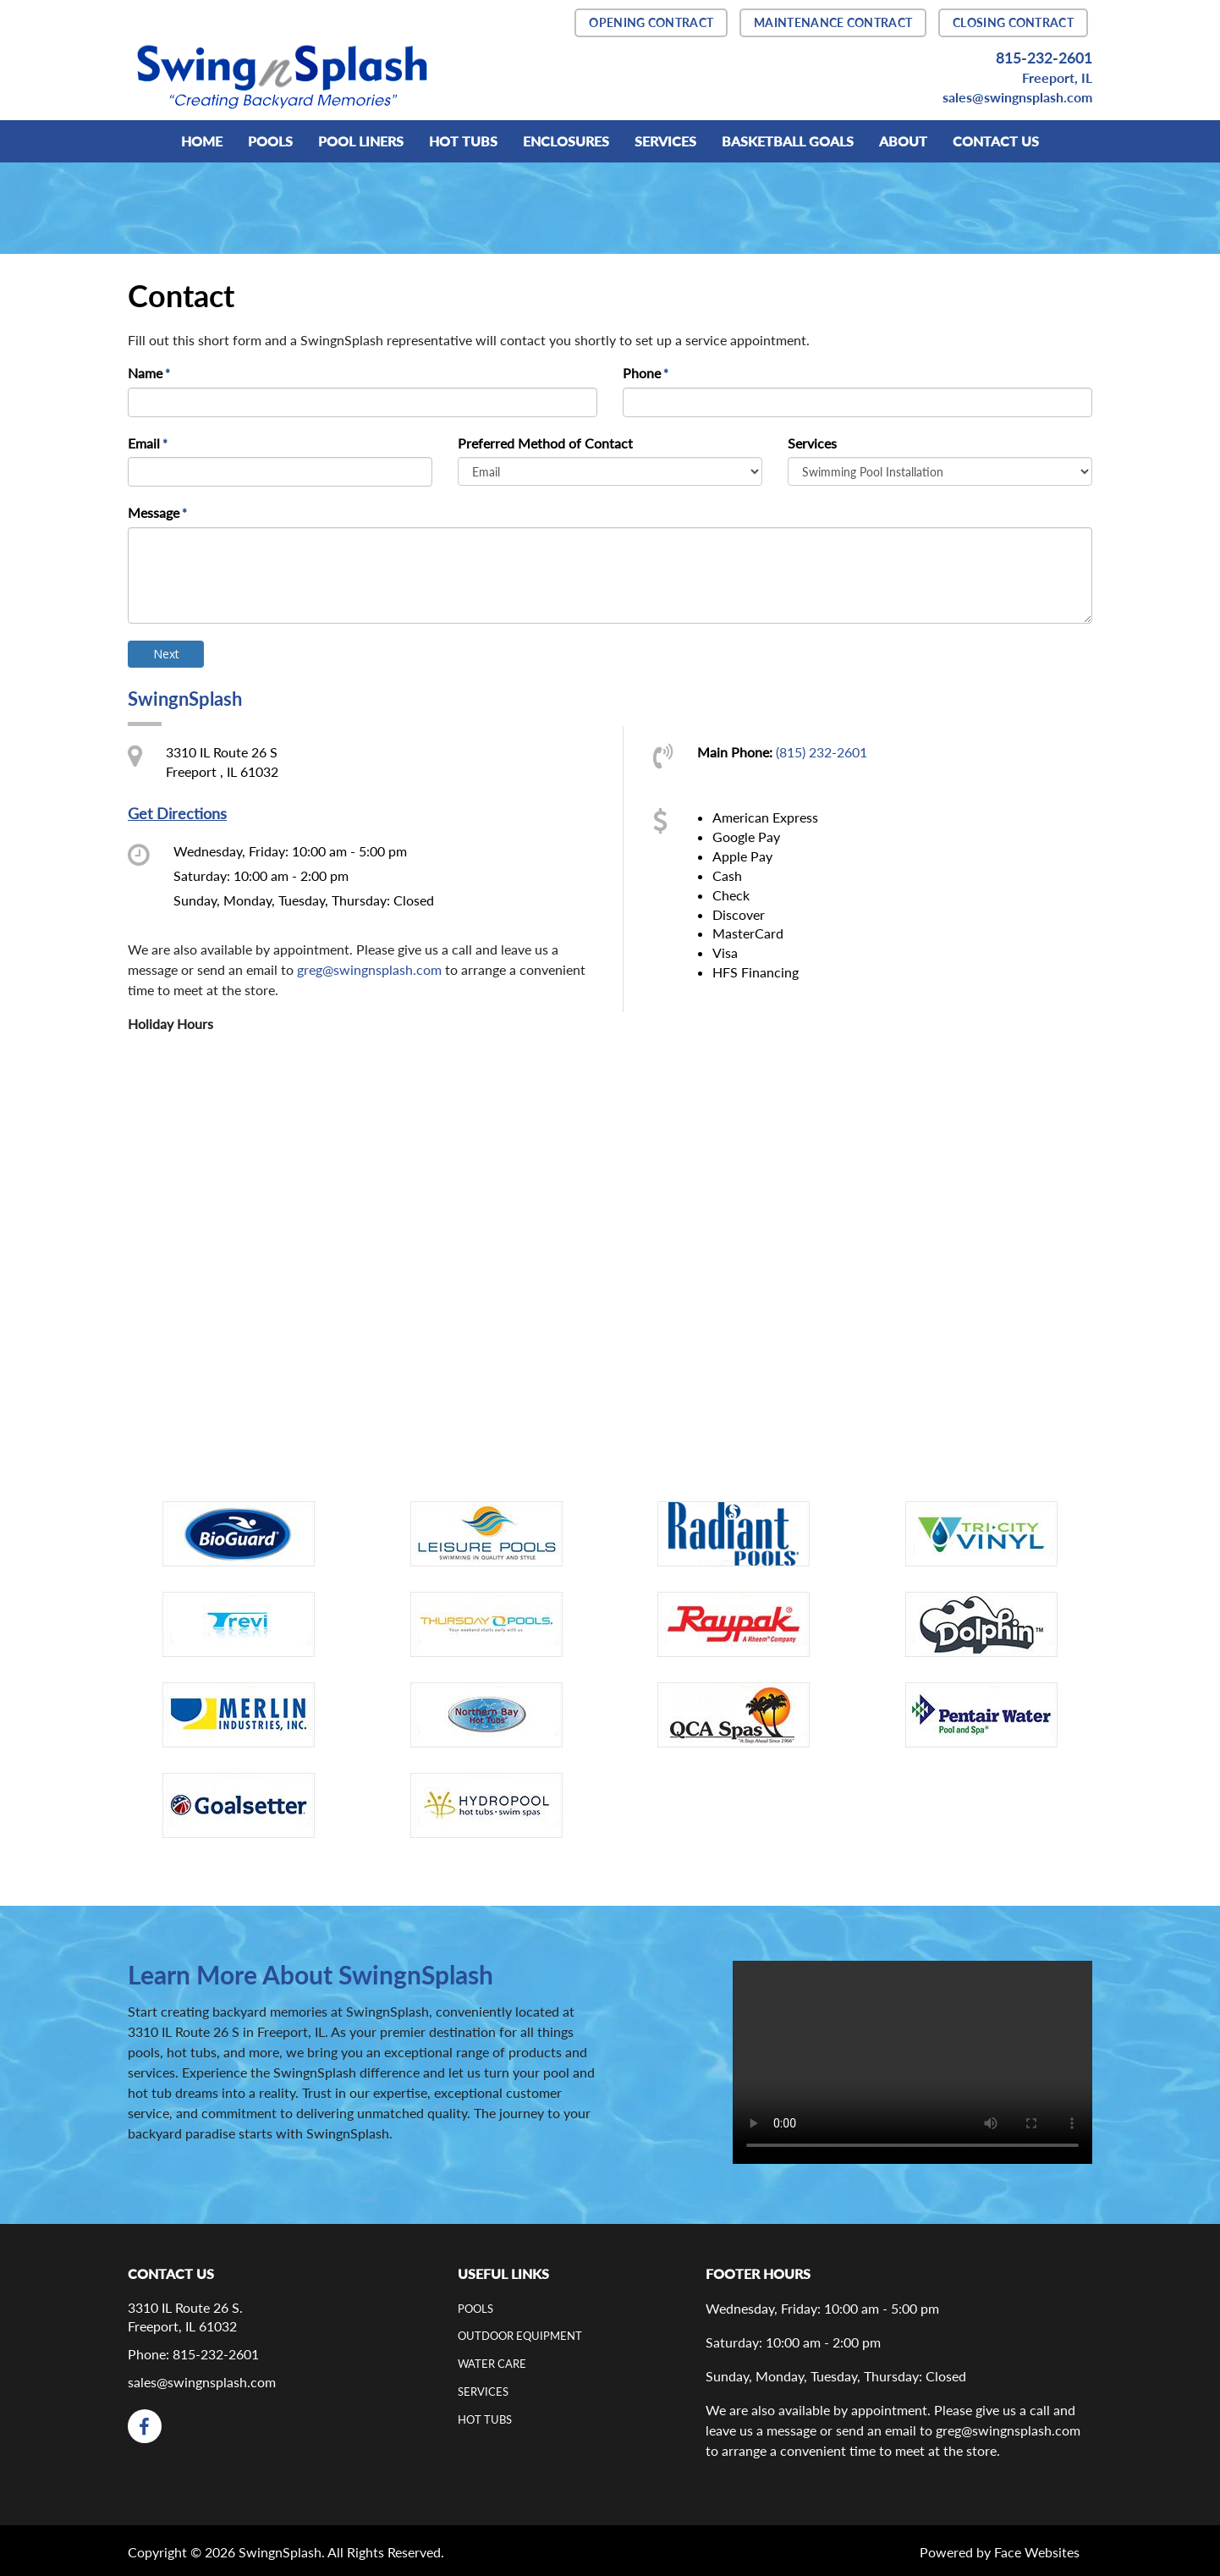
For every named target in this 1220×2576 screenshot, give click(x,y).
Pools (475, 2308)
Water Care (492, 2363)
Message (159, 513)
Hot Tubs (485, 2419)
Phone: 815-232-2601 (193, 2354)
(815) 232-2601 (821, 752)
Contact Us (996, 141)
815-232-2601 (1044, 57)
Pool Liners (361, 141)
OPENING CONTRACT (651, 22)
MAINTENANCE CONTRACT (833, 22)
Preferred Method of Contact (545, 443)
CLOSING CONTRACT (1013, 22)
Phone (647, 374)
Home (202, 141)
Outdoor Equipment (520, 2335)
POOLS (270, 141)
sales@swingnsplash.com (1017, 97)
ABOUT (903, 141)
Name (150, 374)
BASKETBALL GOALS (788, 141)
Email (149, 444)
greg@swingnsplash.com (369, 969)
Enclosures (566, 141)
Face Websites (1037, 2552)
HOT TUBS (463, 141)
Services (812, 443)
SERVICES (665, 141)
